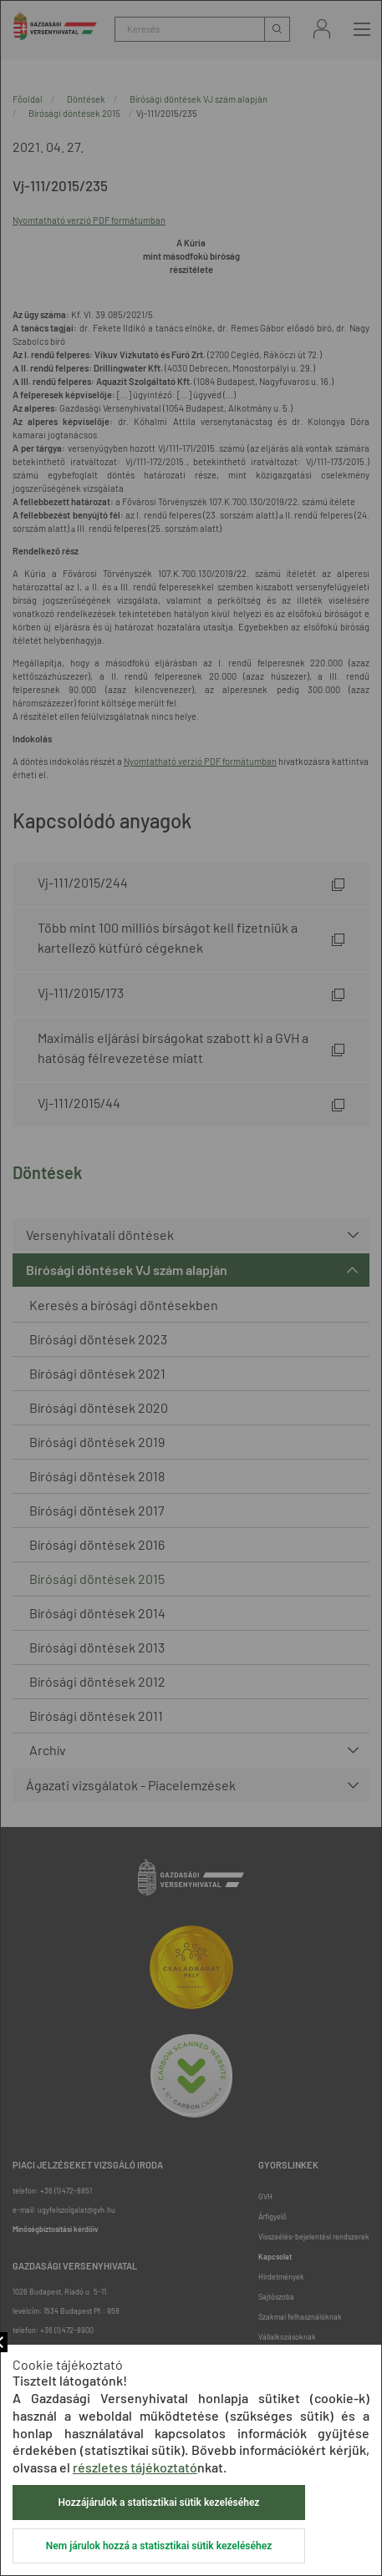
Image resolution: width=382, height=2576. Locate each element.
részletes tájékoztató (135, 2467)
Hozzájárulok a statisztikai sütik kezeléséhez (159, 2502)
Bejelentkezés (322, 29)
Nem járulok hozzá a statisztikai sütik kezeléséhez (159, 2546)
